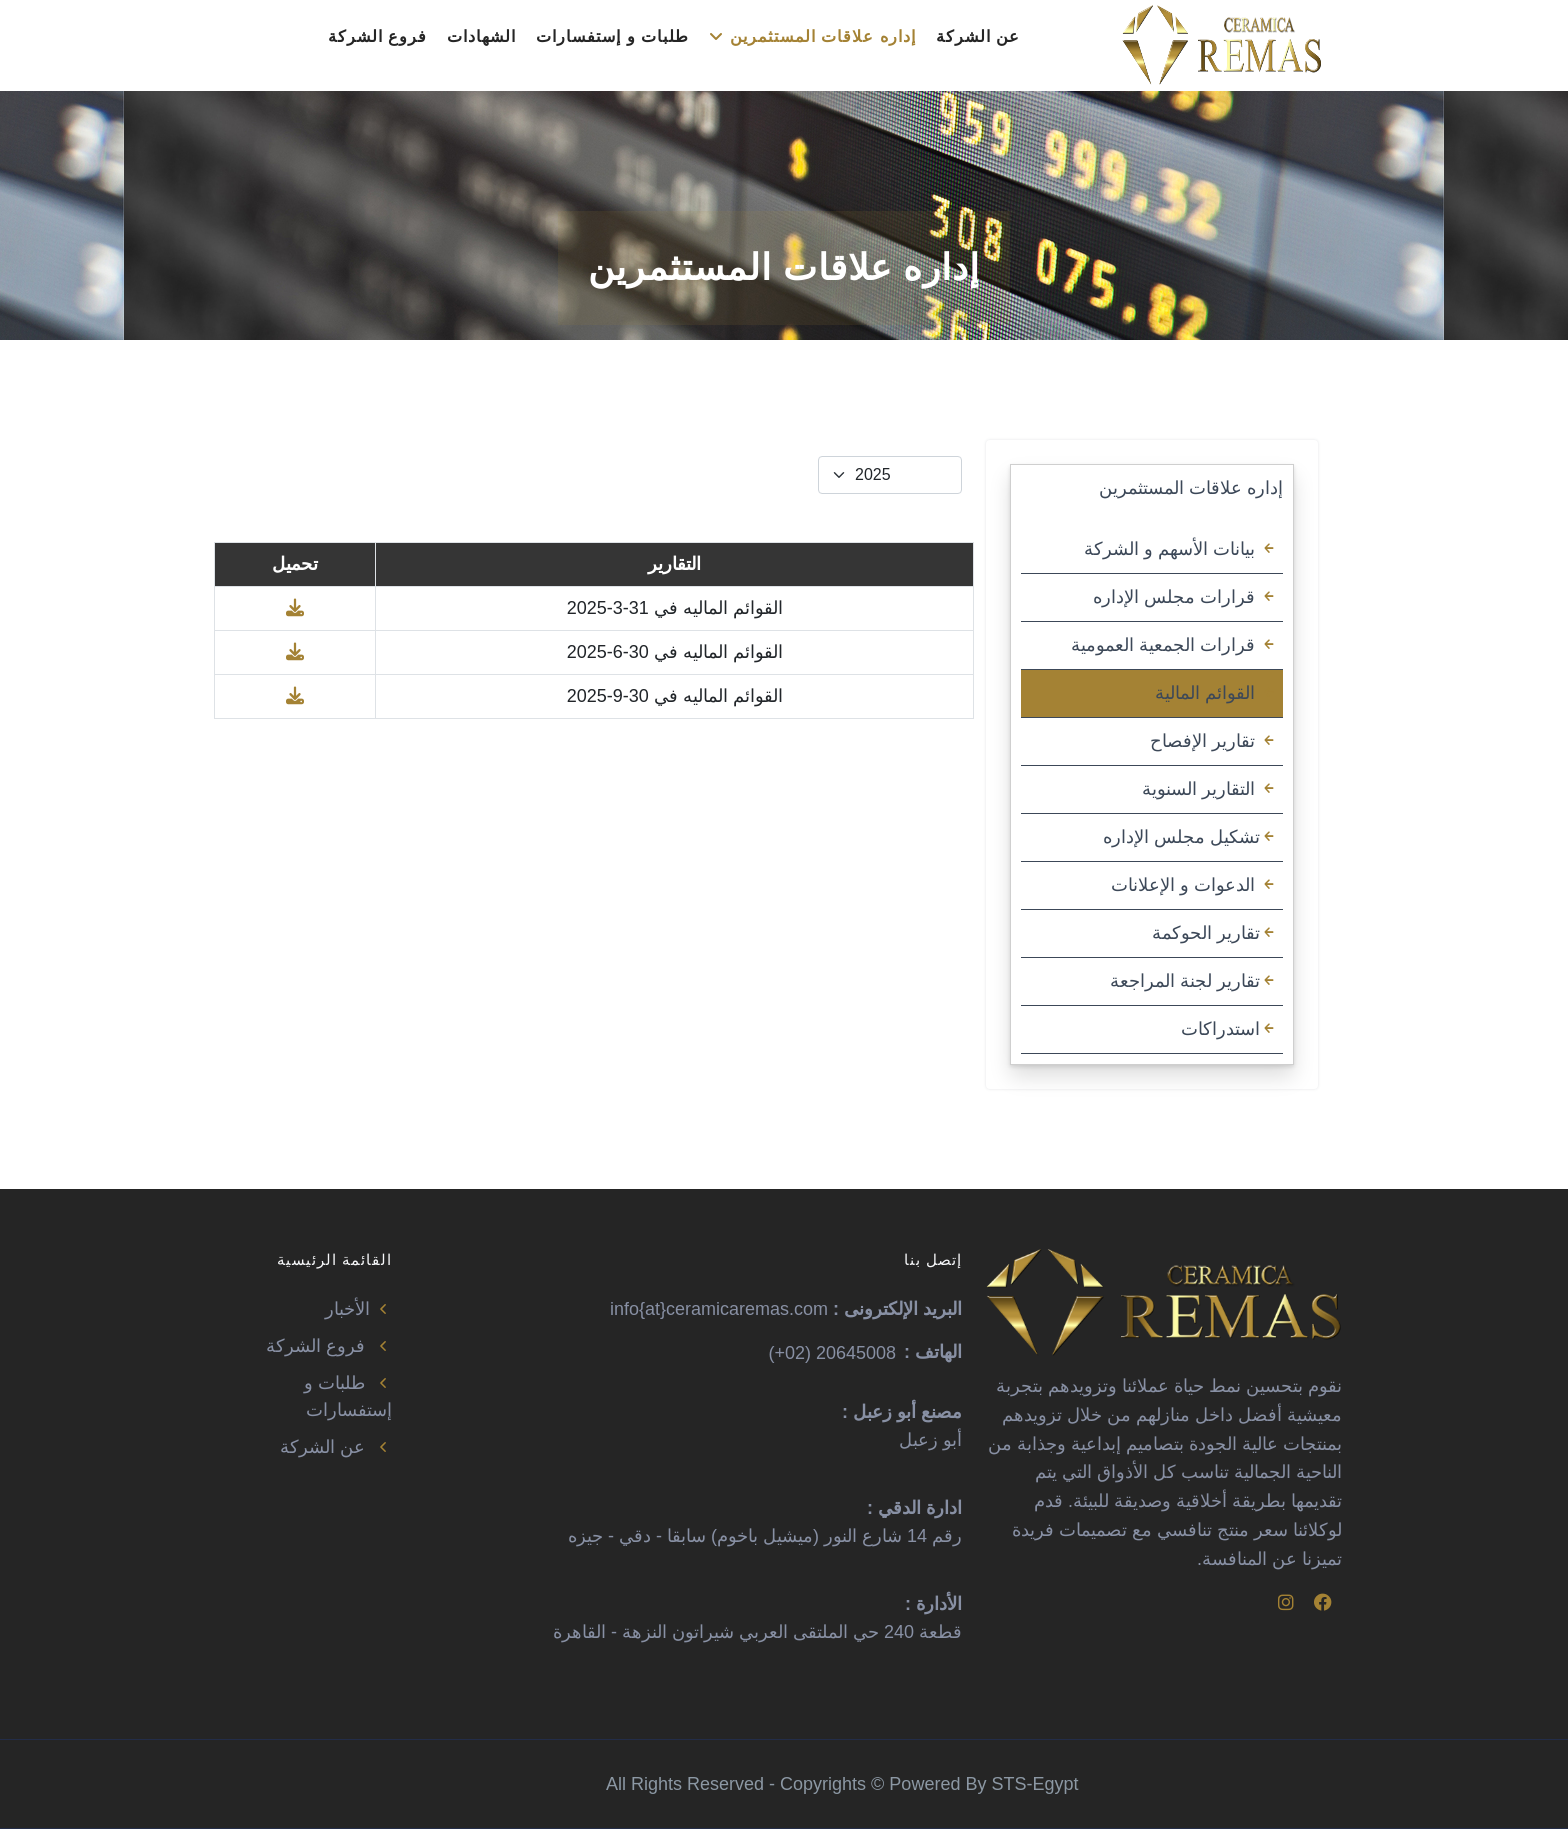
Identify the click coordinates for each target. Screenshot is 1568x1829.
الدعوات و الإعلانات (1194, 885)
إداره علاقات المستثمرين (812, 36)
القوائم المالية (1216, 693)
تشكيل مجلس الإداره (1190, 837)
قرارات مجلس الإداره (1185, 597)
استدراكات (1229, 1029)
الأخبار (358, 1309)
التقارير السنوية (1210, 789)
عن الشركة (978, 36)
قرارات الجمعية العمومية (1174, 645)
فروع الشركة (377, 36)
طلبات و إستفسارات (612, 36)
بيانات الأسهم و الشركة (1181, 549)
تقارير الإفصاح (1214, 741)
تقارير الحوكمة (1215, 933)
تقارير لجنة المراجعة (1194, 981)
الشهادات (481, 36)
